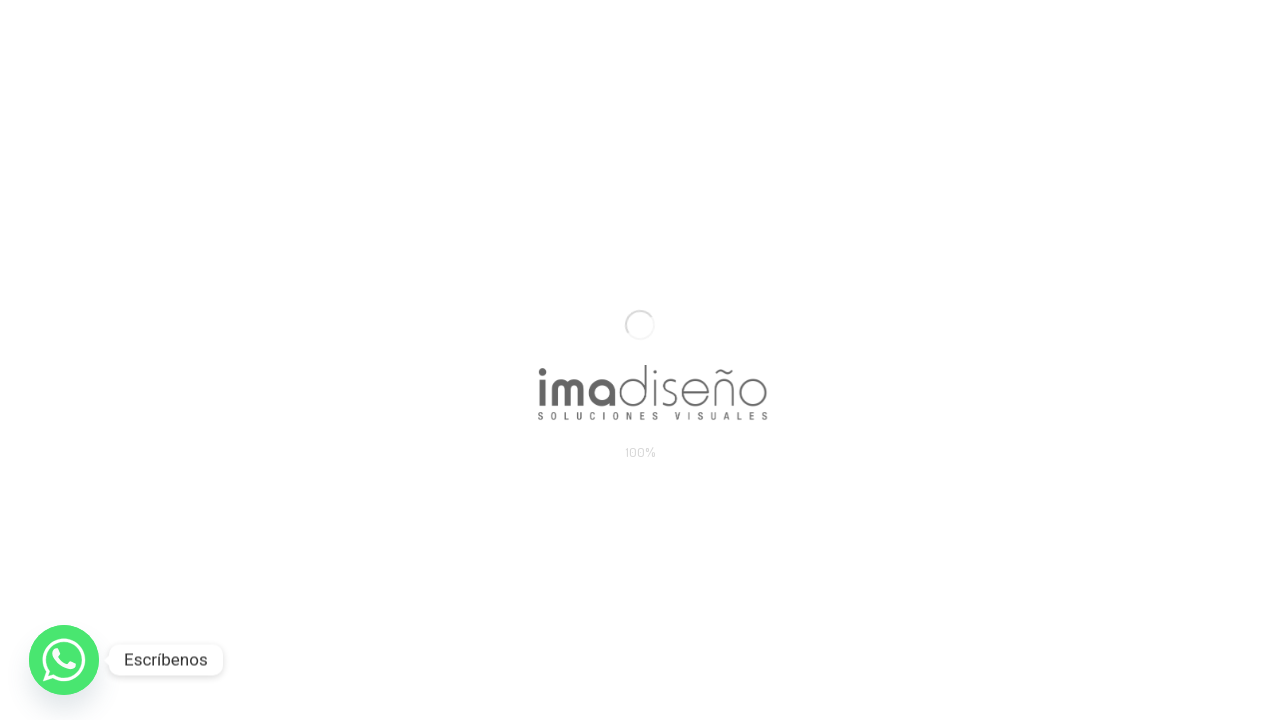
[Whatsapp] (64, 660)
